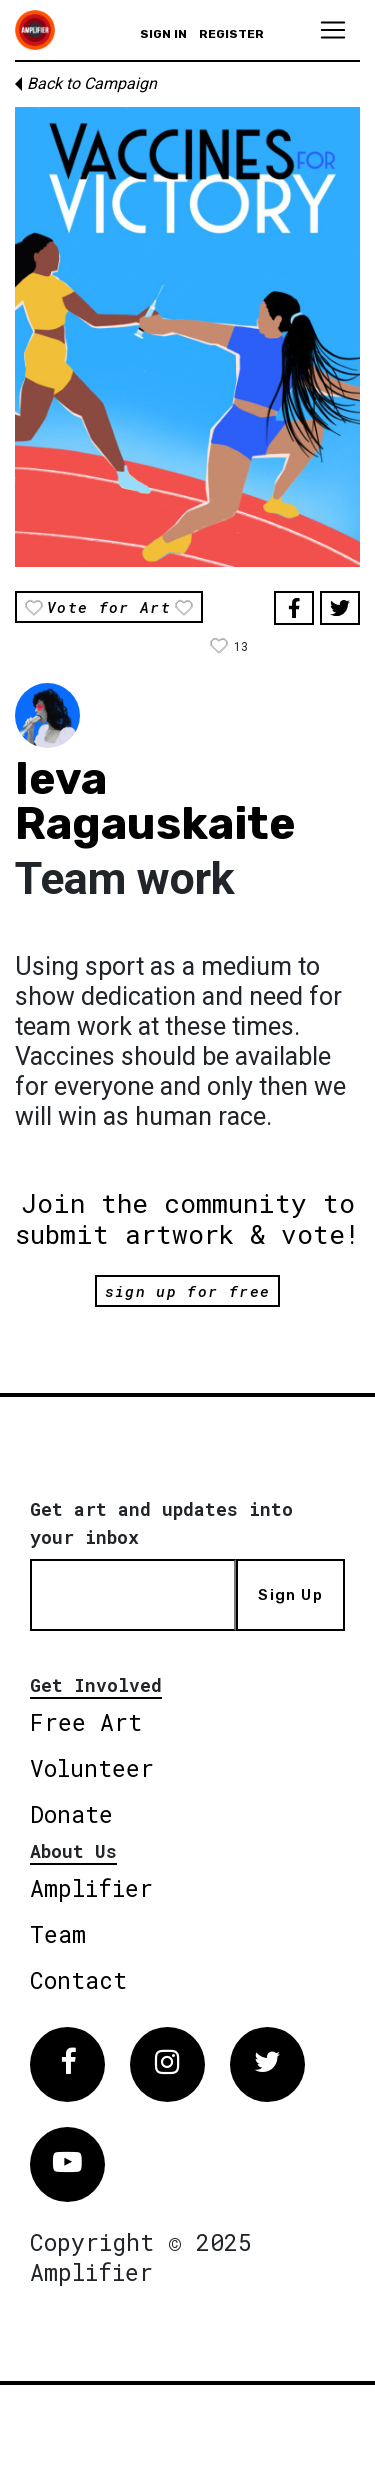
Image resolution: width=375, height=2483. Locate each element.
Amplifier (91, 1888)
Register (231, 34)
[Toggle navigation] (333, 30)
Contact (78, 1980)
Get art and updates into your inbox (161, 1523)
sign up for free (187, 1291)
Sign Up (290, 1595)
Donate (71, 1814)
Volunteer (92, 1768)
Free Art (86, 1722)
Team (58, 1934)
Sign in (163, 34)
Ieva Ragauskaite (155, 801)
